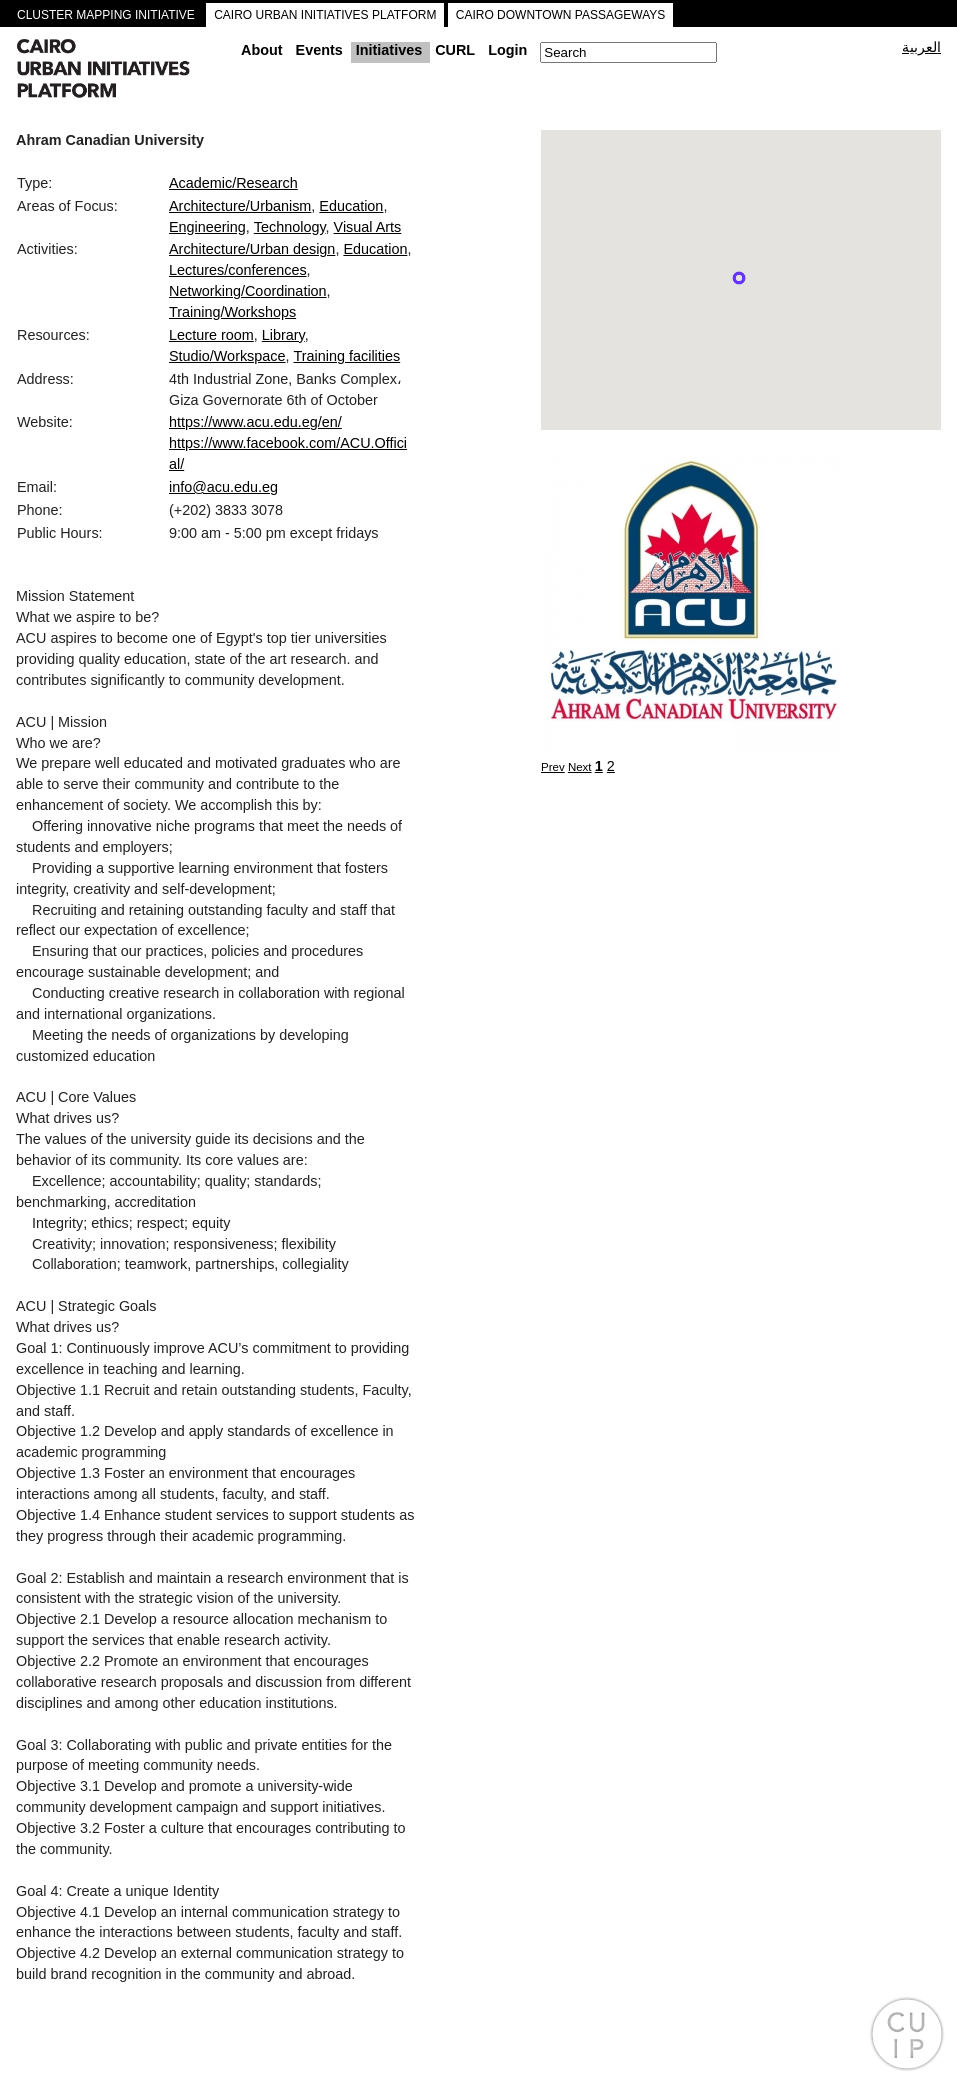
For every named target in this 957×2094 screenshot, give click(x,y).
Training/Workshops (232, 312)
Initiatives (389, 50)
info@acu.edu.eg (223, 487)
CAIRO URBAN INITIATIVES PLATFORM (325, 15)
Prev (553, 767)
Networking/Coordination (248, 291)
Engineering (207, 227)
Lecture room (211, 335)
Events (319, 50)
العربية (921, 47)
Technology (290, 227)
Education (351, 206)
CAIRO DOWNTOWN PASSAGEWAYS (561, 15)
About (262, 50)
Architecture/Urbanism (240, 206)
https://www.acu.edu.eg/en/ (255, 422)
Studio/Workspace (227, 356)
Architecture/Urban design (252, 249)
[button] (739, 278)
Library (283, 335)
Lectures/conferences (238, 270)
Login (507, 50)
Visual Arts (368, 227)
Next (580, 767)
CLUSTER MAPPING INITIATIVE (106, 15)
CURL (455, 50)
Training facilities (347, 356)
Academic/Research (233, 183)
